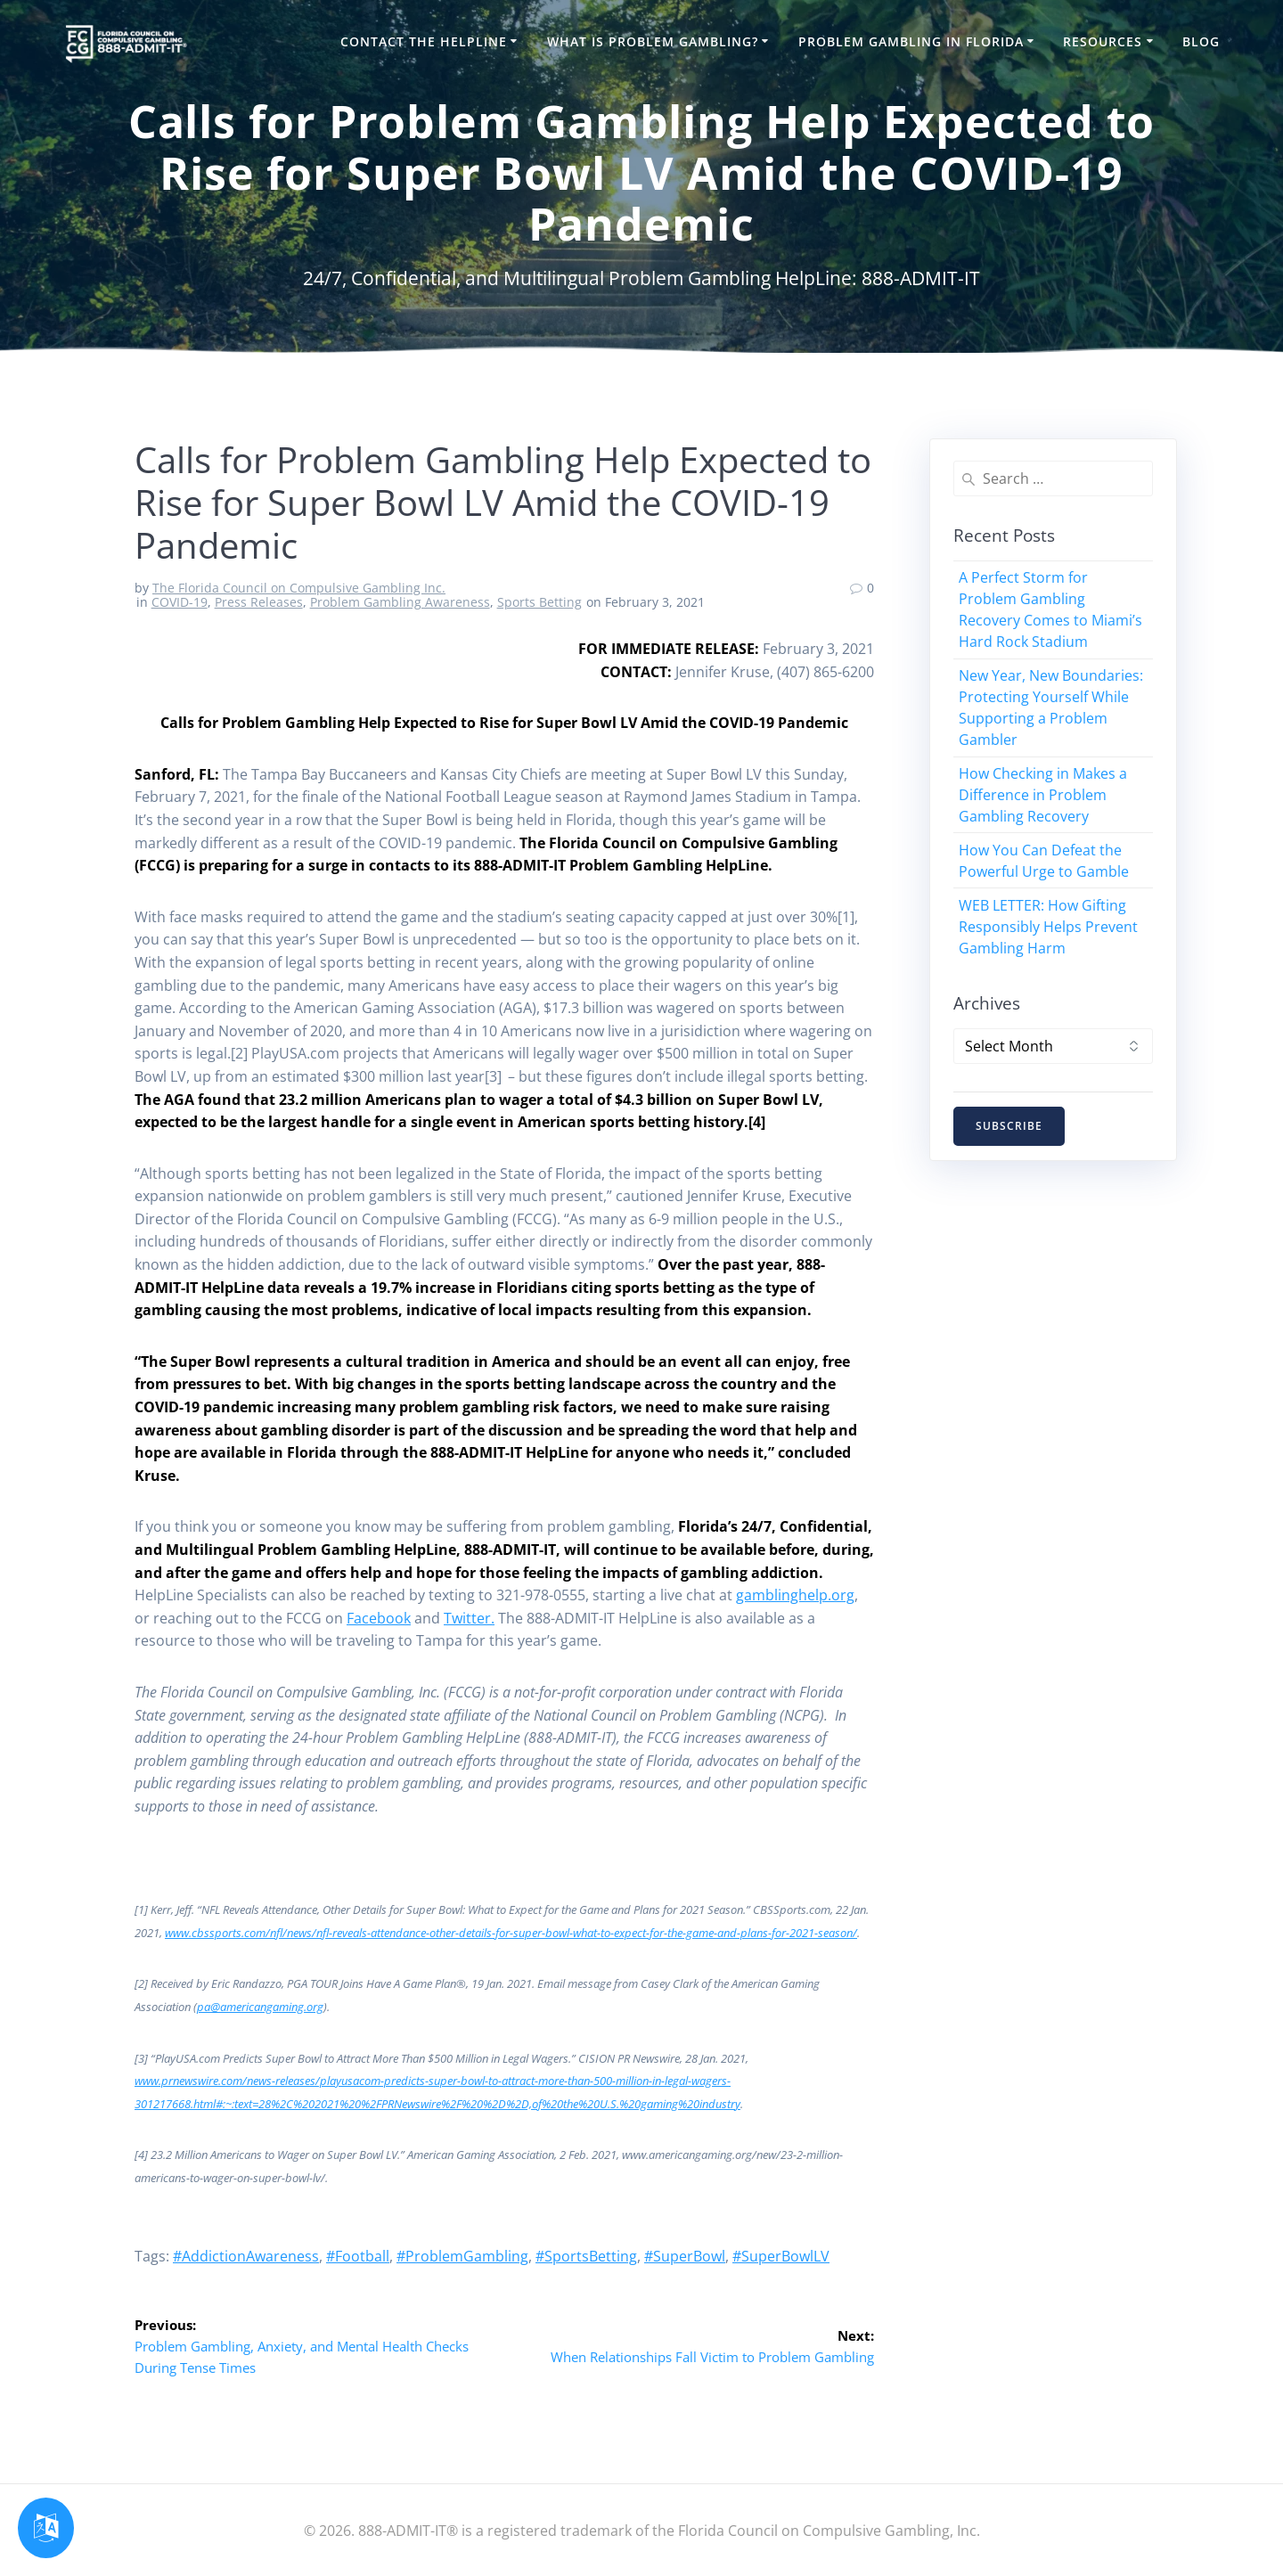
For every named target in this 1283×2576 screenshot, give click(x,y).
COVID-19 (179, 601)
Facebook (379, 1618)
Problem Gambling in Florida (911, 41)
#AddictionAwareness (246, 2256)
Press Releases (259, 601)
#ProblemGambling (462, 2256)
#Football (357, 2256)
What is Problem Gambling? (652, 41)
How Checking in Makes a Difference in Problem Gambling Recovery (1043, 795)
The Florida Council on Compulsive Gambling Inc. (298, 587)
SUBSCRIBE (1010, 1126)
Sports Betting (539, 601)
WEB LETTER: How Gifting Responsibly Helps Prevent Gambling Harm (1048, 926)
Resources (1102, 41)
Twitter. (469, 1618)
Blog (1201, 41)
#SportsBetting (586, 2256)
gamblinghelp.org (795, 1595)
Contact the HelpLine (423, 41)
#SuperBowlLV (780, 2256)
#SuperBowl (684, 2256)
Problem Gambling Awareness (400, 601)
